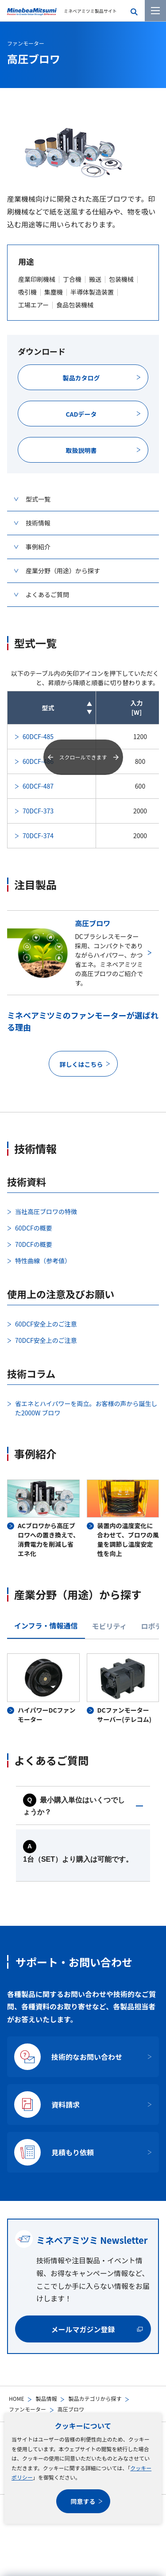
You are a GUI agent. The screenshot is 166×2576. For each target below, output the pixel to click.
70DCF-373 (38, 810)
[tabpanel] (83, 1688)
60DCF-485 (38, 736)
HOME (16, 2398)
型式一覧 (38, 498)
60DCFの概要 (33, 1227)
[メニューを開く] (155, 10)
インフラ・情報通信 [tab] (46, 1625)
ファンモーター (27, 2409)
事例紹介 (38, 546)
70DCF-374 (38, 835)
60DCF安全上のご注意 (46, 1323)
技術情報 (38, 522)
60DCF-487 (38, 786)
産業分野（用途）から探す (63, 570)
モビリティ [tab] (109, 1626)
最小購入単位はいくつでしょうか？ (74, 1806)
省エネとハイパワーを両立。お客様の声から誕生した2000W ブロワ (86, 1408)
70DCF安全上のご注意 (46, 1340)
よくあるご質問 (47, 594)
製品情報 (46, 2398)
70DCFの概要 (33, 1244)
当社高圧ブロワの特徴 (46, 1211)
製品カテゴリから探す (94, 2398)
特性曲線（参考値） (43, 1260)
